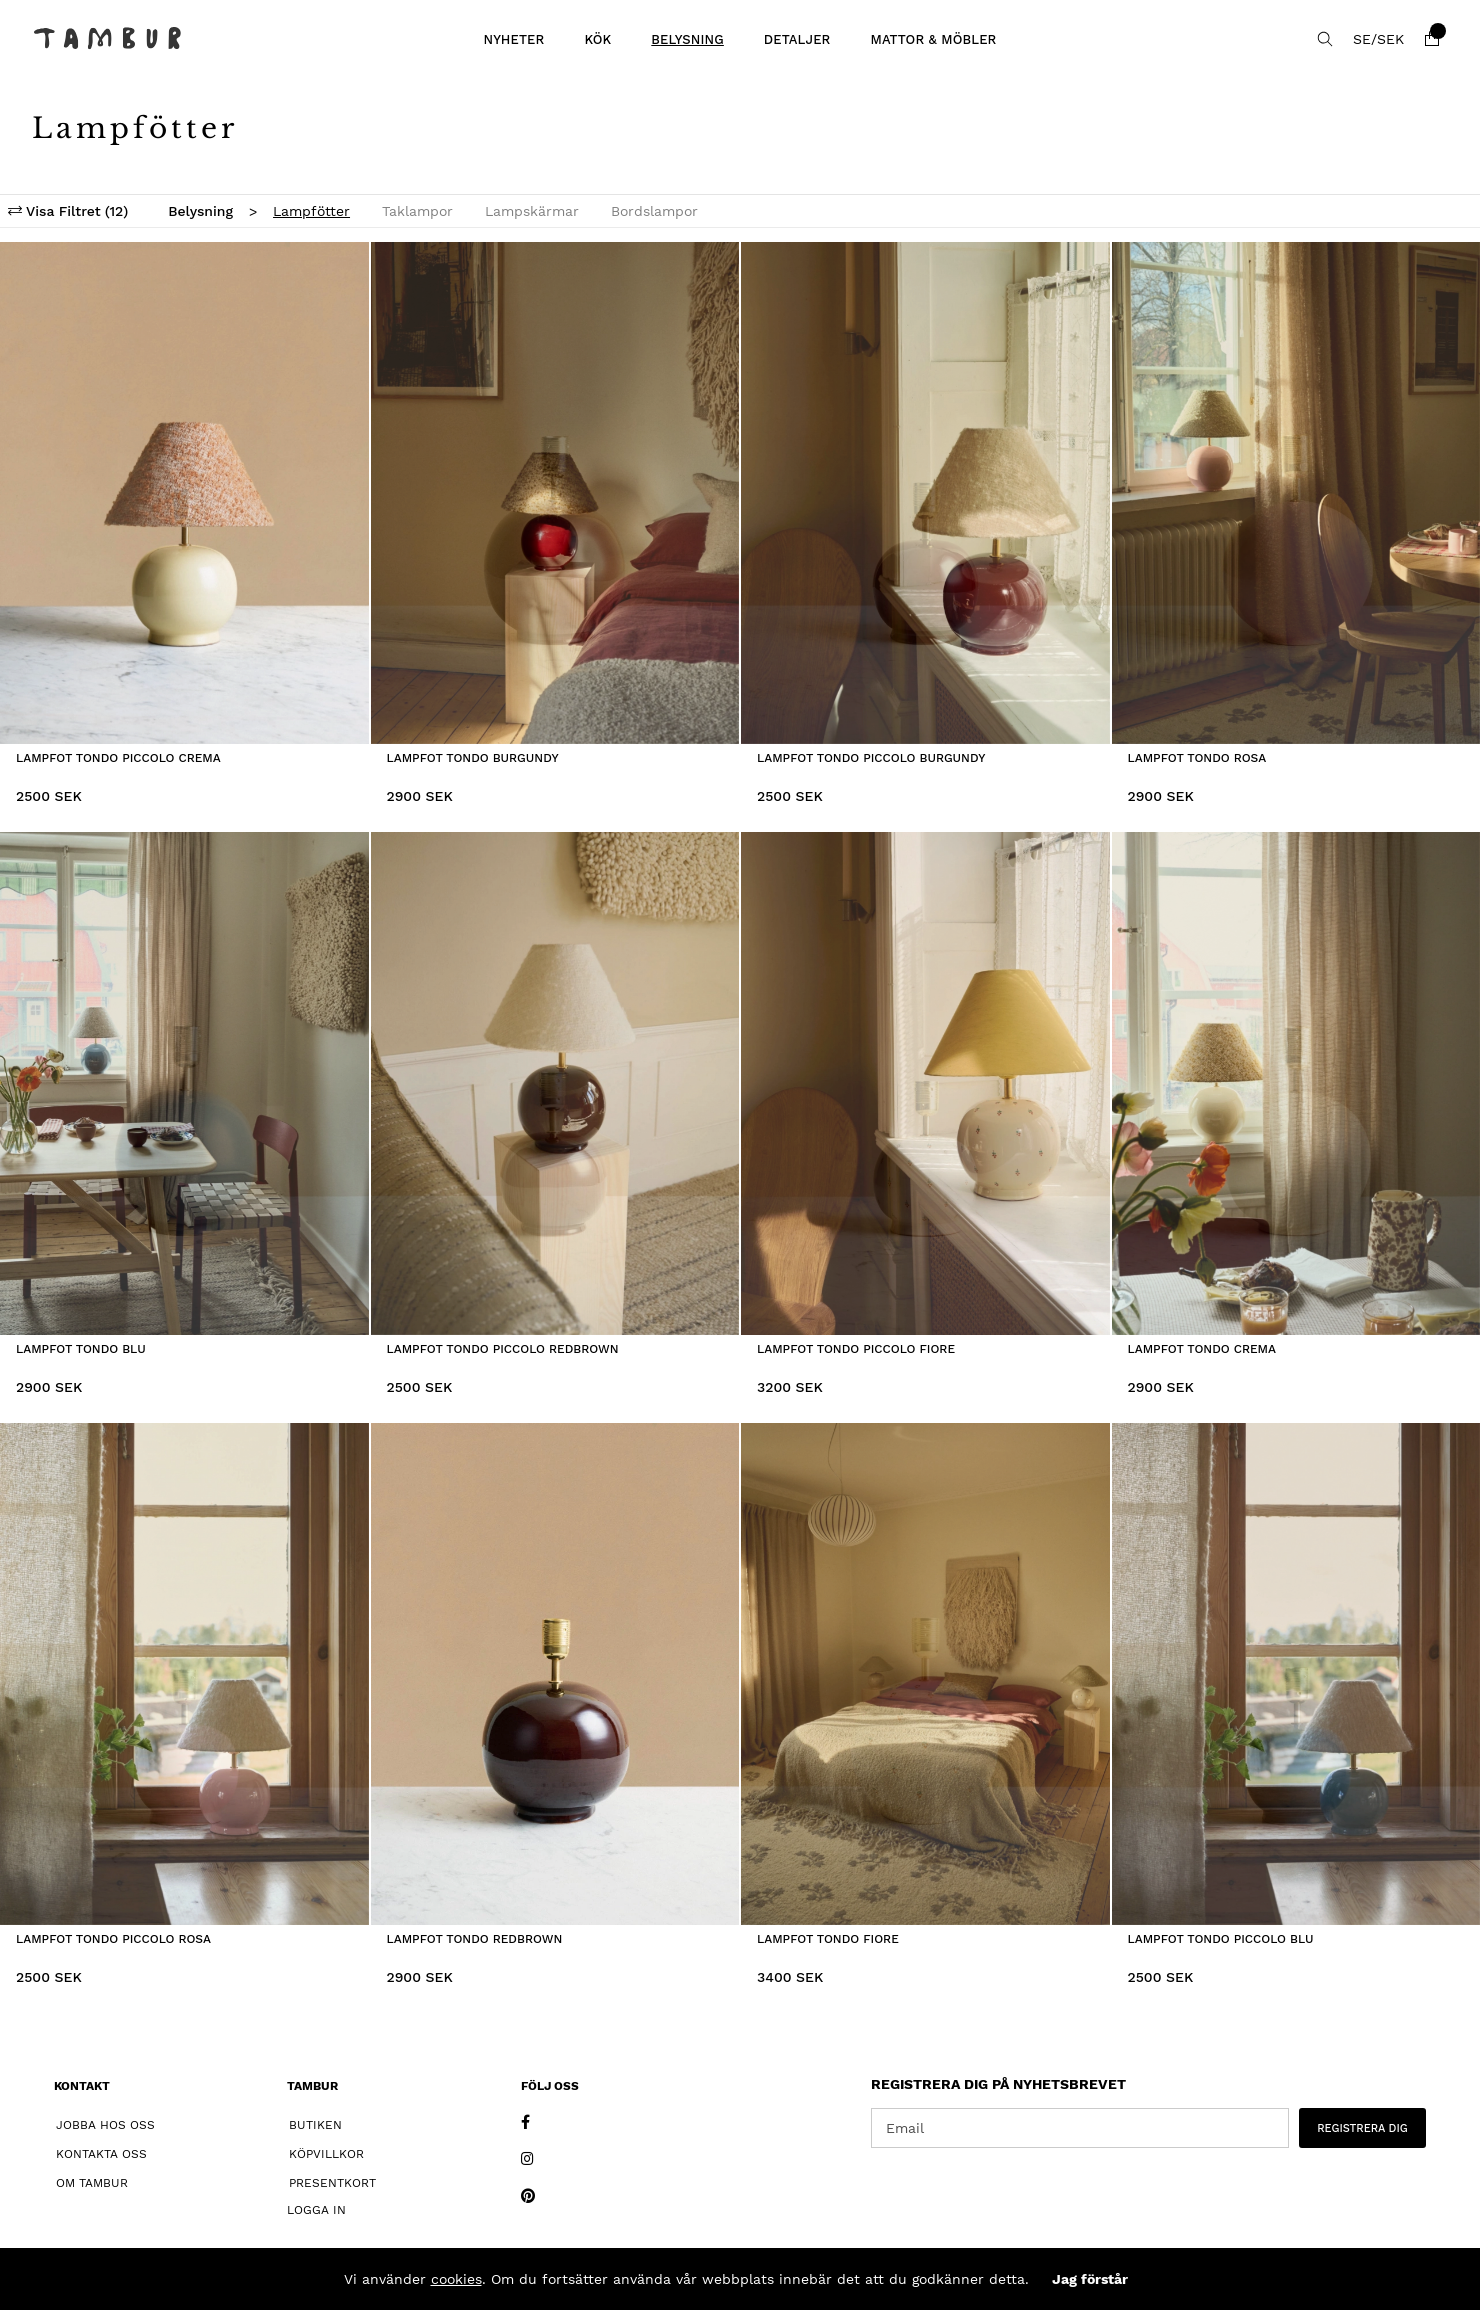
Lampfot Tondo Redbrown (475, 1939)
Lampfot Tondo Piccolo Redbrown (503, 1349)
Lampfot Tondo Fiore (828, 1939)
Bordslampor (654, 211)
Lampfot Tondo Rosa (1197, 758)
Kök (597, 39)
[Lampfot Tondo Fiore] (925, 1674)
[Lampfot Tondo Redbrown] (555, 1674)
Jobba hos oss (105, 2125)
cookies (456, 2279)
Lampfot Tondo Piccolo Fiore (856, 1349)
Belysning (687, 39)
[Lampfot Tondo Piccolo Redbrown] (555, 1083)
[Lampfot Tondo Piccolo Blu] (1296, 1674)
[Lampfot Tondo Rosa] (1296, 493)
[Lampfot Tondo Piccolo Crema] (184, 493)
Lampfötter (311, 211)
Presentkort (332, 2183)
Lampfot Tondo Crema (1202, 1349)
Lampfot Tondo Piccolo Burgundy (871, 758)
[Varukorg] (1432, 39)
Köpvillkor (326, 2154)
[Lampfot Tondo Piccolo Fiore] (925, 1083)
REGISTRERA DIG (1362, 2128)
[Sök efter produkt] (1325, 39)
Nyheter (513, 39)
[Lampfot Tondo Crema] (1296, 1083)
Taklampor (417, 211)
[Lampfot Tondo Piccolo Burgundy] (925, 493)
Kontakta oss (101, 2154)
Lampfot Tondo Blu (81, 1349)
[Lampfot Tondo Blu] (184, 1083)
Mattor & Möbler (933, 39)
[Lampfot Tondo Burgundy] (555, 493)
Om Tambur (92, 2183)
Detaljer (797, 39)
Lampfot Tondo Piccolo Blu (1221, 1939)
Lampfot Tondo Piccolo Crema (118, 758)
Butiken (315, 2125)
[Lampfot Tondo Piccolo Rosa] (184, 1674)
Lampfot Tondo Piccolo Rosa (113, 1939)
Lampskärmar (532, 211)
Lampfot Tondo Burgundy (473, 758)
